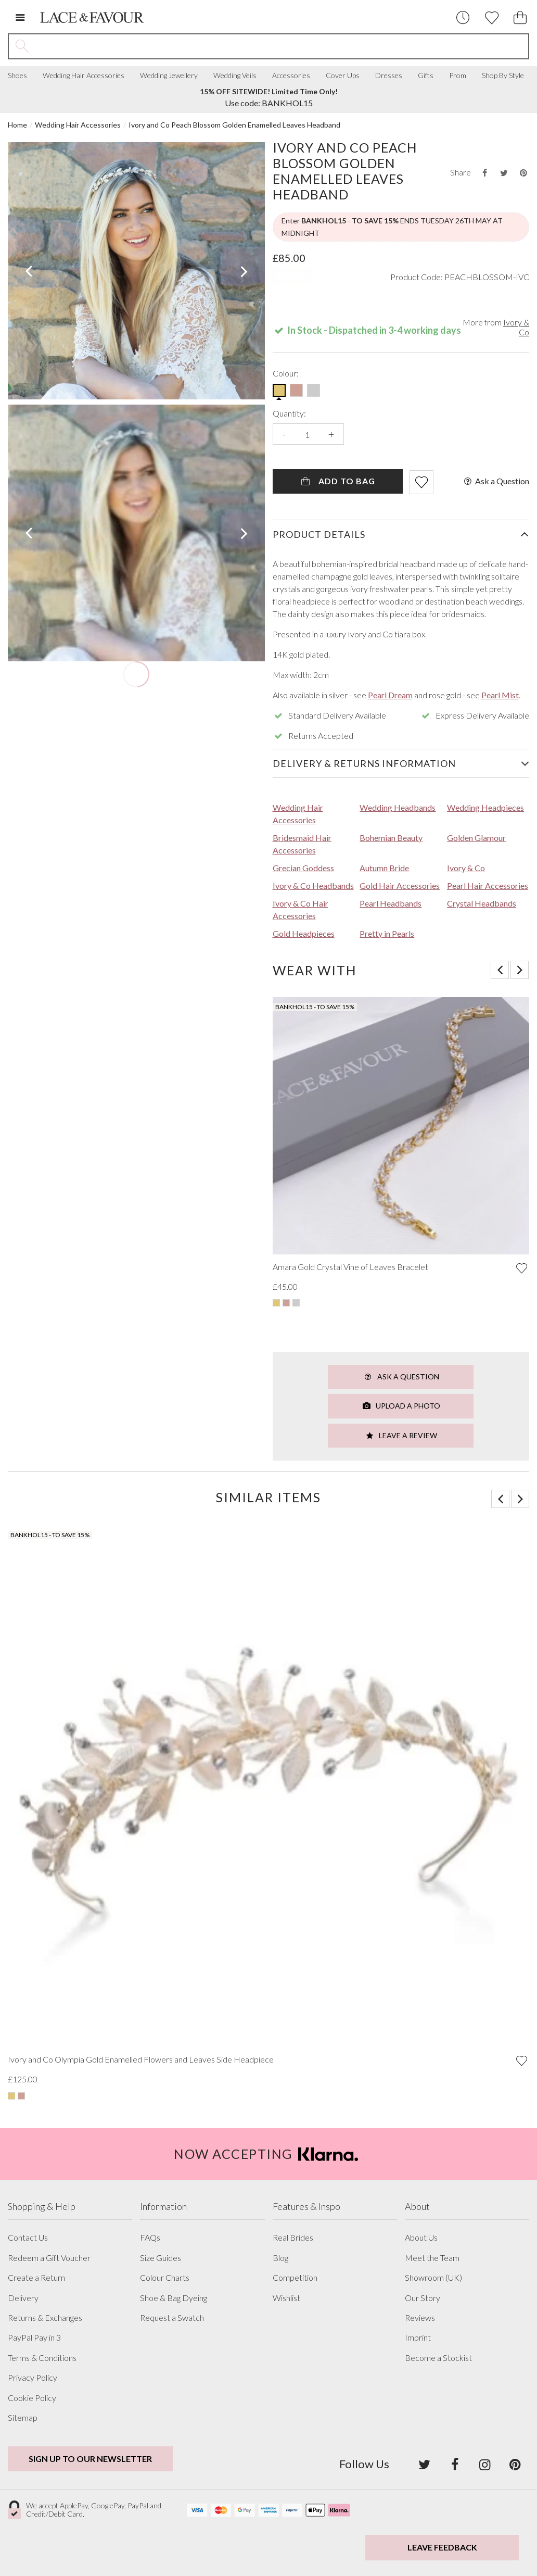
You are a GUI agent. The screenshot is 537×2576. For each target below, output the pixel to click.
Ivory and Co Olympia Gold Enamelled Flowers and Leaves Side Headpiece (141, 2059)
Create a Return (36, 2277)
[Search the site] (281, 46)
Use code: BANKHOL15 (269, 97)
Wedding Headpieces (485, 807)
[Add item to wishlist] (421, 482)
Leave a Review (400, 1435)
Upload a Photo (400, 1405)
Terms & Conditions (42, 2358)
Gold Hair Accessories (400, 885)
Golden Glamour (476, 838)
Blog (280, 2258)
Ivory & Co (516, 326)
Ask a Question (495, 481)
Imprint (418, 2337)
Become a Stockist (438, 2358)
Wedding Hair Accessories (83, 75)
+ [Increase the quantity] (331, 434)
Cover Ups (343, 75)
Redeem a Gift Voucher (49, 2258)
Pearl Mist (500, 695)
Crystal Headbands (481, 903)
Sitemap (22, 2417)
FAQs (150, 2237)
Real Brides (293, 2237)
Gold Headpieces (304, 933)
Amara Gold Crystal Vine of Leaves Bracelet (350, 1267)
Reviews (420, 2317)
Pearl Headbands (390, 903)
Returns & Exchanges (45, 2317)
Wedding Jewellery (169, 75)
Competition (295, 2277)
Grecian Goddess (303, 868)
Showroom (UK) (433, 2277)
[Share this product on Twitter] (503, 172)
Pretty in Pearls (387, 933)
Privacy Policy (32, 2377)
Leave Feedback (442, 2547)
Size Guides (160, 2258)
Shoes (17, 75)
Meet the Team (432, 2258)
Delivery (23, 2298)
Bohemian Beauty (391, 838)
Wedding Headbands (398, 807)
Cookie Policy (32, 2398)
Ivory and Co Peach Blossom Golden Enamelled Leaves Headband (234, 124)
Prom (457, 75)
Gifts (425, 75)
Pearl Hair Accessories (487, 885)
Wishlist (286, 2298)
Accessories (291, 75)
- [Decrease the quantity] (284, 434)
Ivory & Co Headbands (313, 885)
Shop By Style (503, 75)
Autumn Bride (384, 868)
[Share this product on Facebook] (484, 172)
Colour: (286, 373)
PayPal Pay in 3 (34, 2337)
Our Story (422, 2298)
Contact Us (28, 2237)
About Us (421, 2237)
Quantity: (289, 413)
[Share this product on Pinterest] (523, 172)
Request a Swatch (172, 2317)
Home (17, 124)
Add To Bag (337, 481)
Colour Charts (164, 2277)
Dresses (388, 75)
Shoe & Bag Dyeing (173, 2298)
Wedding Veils (235, 75)
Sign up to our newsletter (90, 2459)
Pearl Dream (390, 695)
